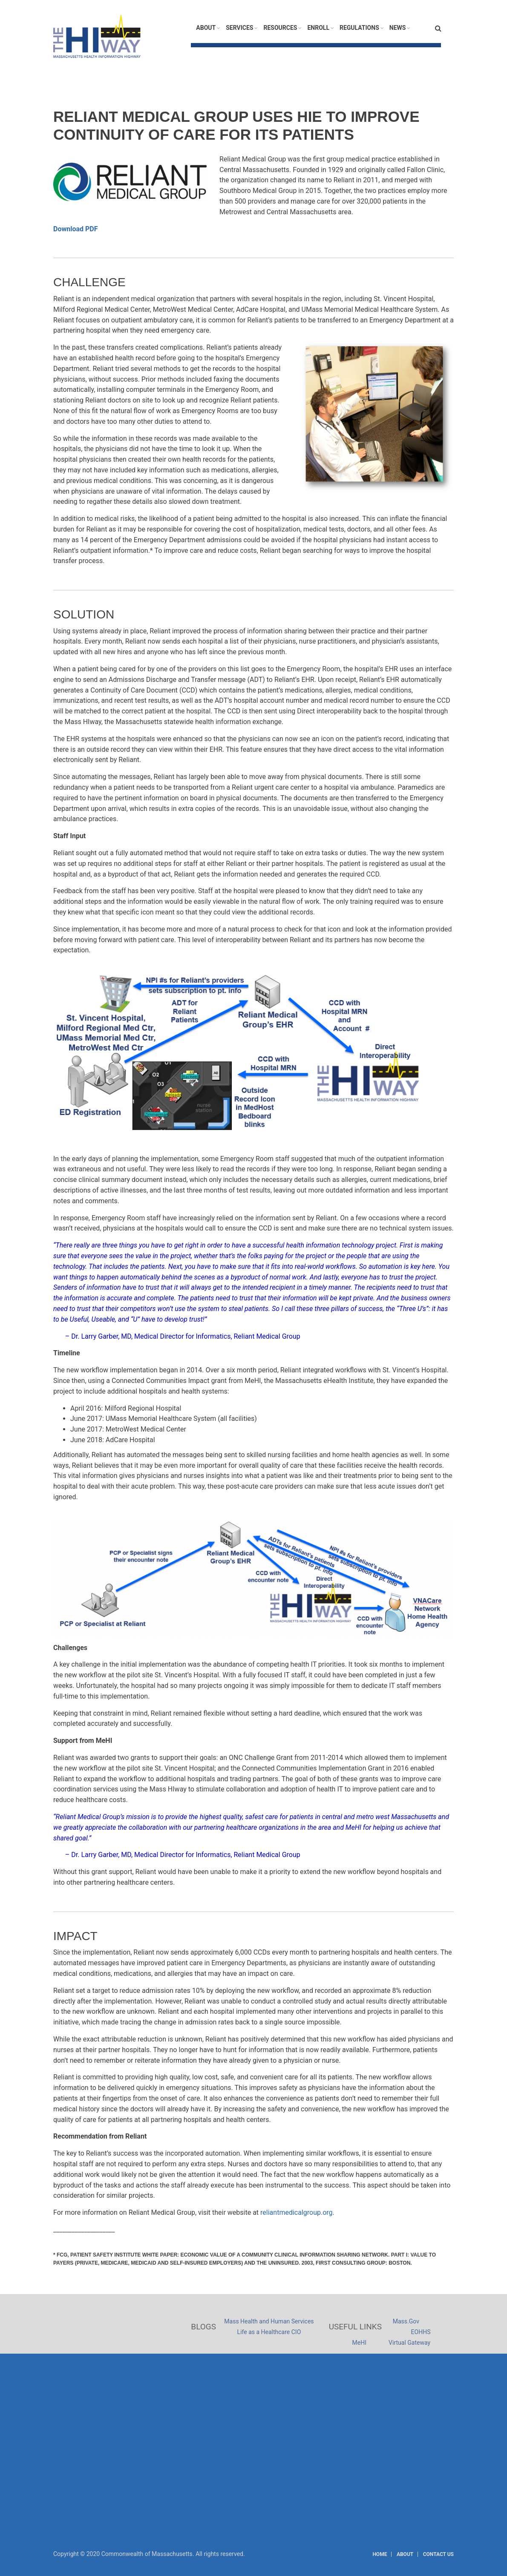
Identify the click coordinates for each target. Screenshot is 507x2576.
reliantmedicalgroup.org (296, 2212)
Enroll (318, 27)
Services (239, 27)
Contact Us (438, 2554)
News (397, 27)
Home (379, 2554)
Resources (280, 27)
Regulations (359, 27)
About (206, 27)
